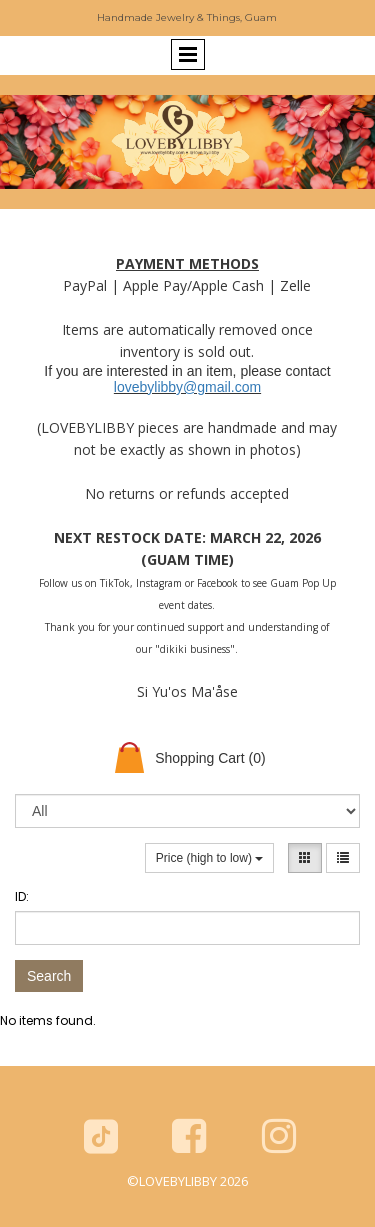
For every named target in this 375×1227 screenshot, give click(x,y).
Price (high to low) (209, 858)
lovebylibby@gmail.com (187, 387)
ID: (22, 896)
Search (49, 976)
